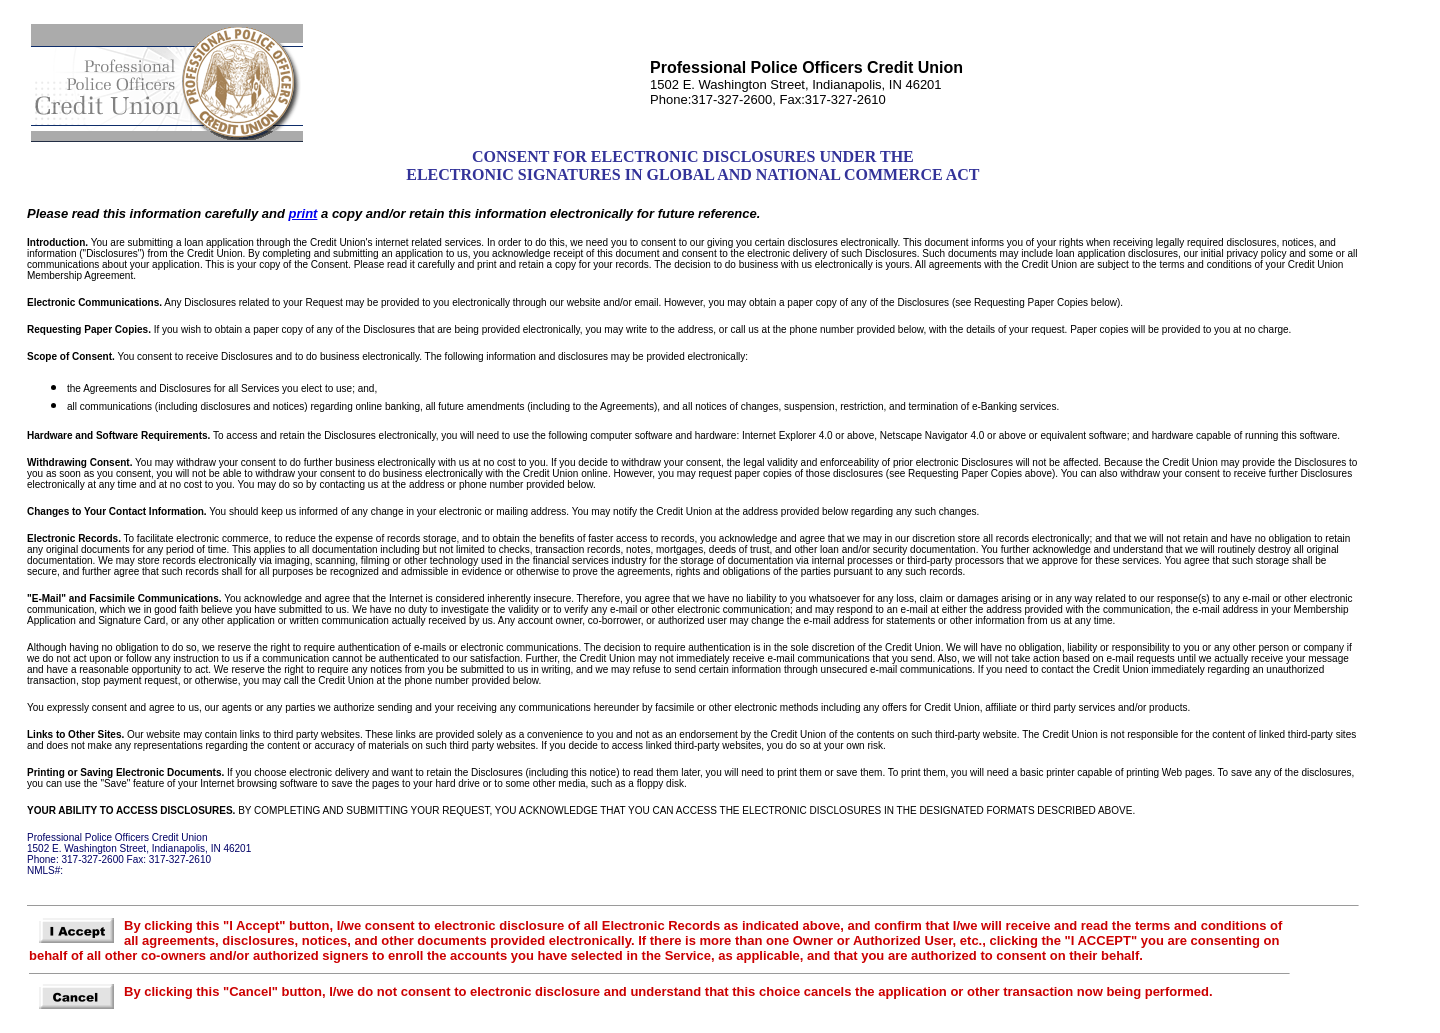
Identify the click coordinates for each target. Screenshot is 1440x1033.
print (303, 213)
